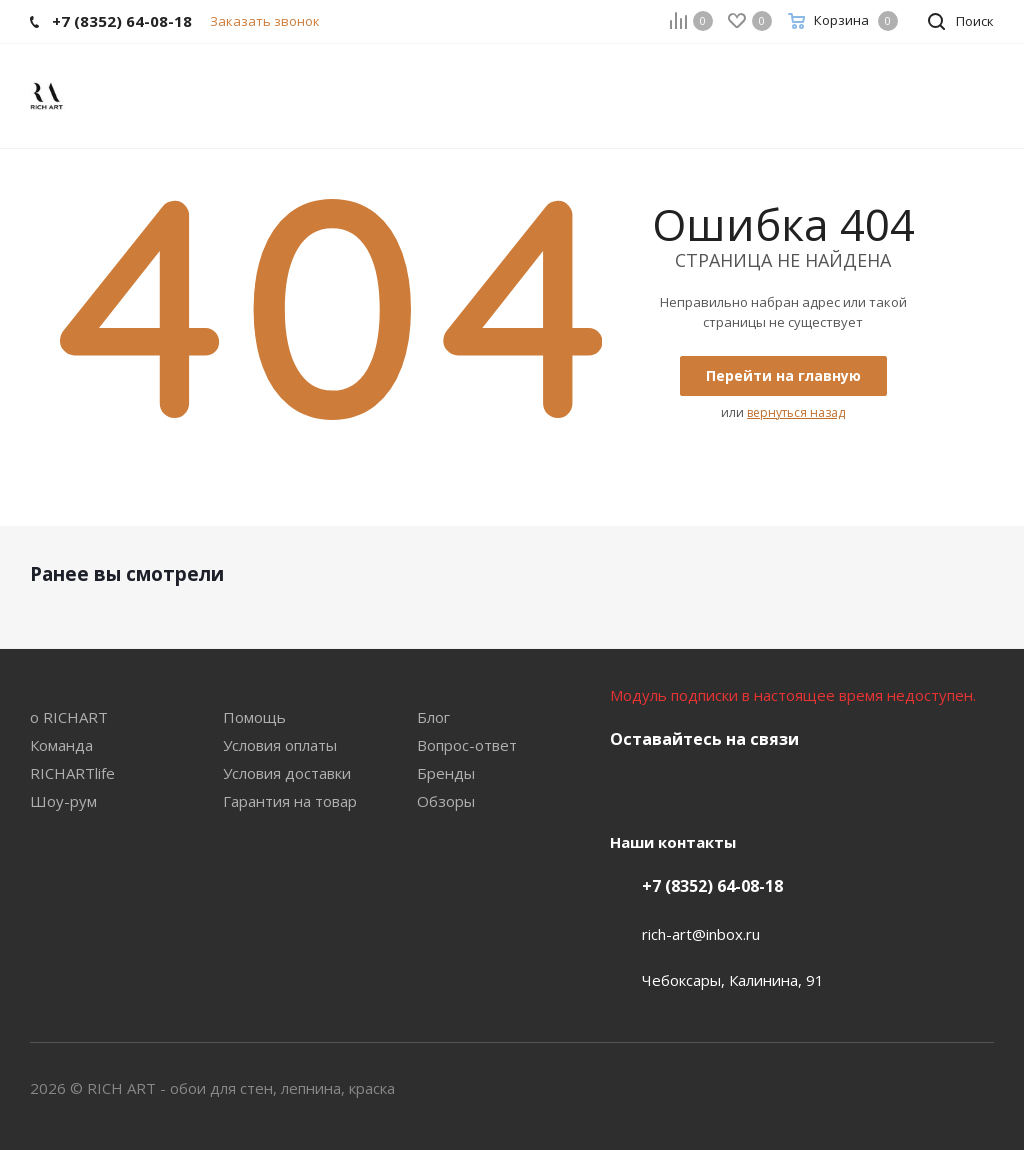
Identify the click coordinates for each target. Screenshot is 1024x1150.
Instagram (730, 786)
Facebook (680, 786)
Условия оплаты (280, 745)
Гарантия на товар (290, 801)
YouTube (780, 786)
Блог (433, 717)
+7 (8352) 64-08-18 (712, 886)
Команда (61, 745)
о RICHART (69, 717)
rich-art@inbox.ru (701, 934)
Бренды (446, 773)
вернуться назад (796, 412)
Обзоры (446, 801)
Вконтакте (630, 786)
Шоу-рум (63, 801)
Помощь (254, 717)
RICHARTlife (72, 773)
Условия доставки (287, 773)
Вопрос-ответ (467, 745)
